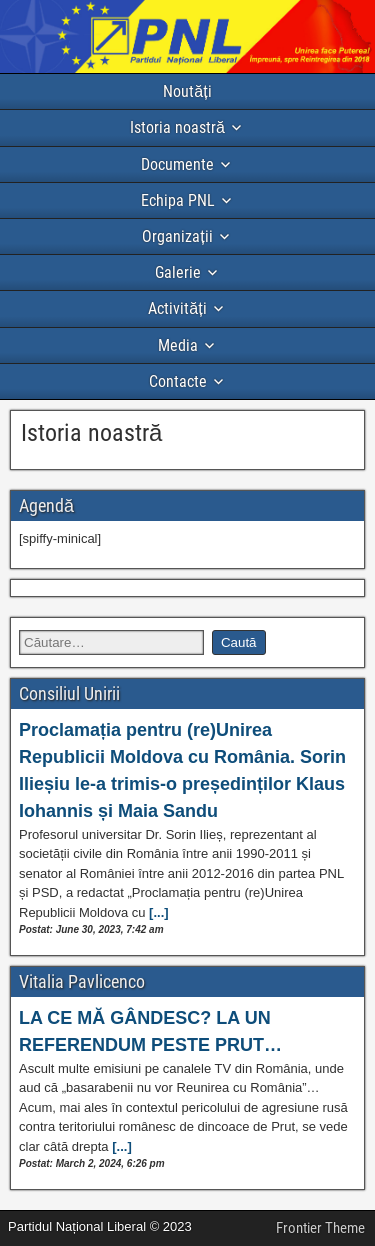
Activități (177, 308)
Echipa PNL (178, 200)
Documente (177, 164)
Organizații (177, 236)
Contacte (178, 381)
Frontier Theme (320, 1228)
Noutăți (187, 91)
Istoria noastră (177, 127)
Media (178, 345)
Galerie (178, 272)
